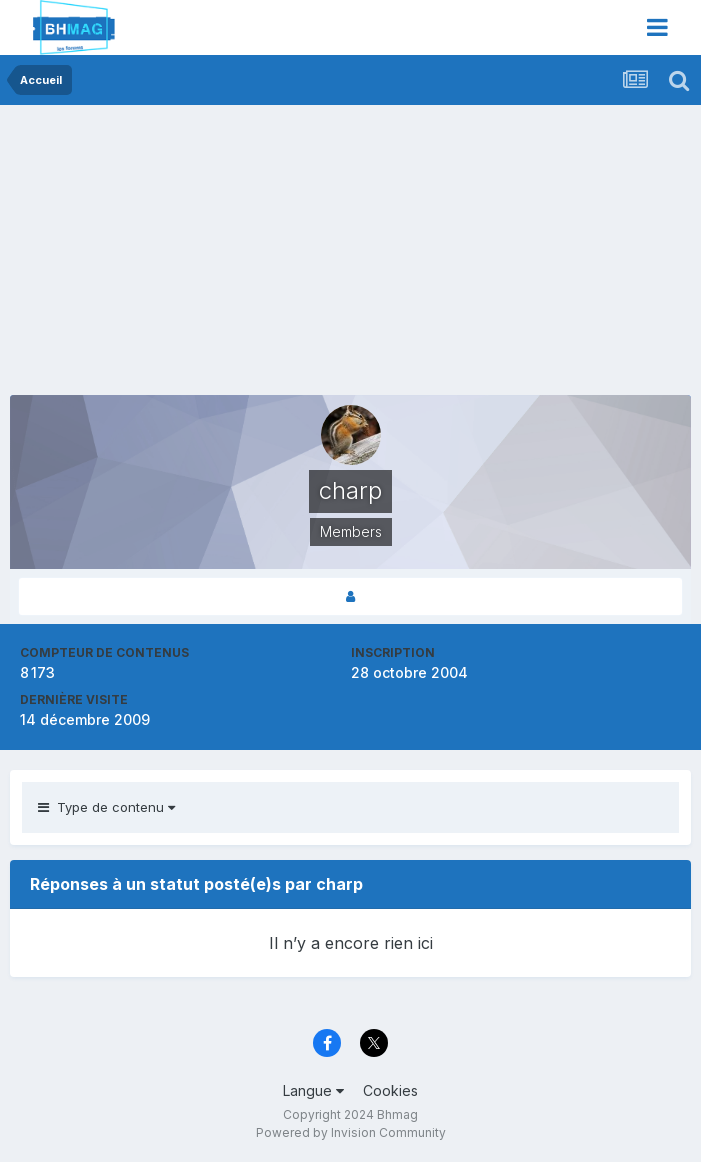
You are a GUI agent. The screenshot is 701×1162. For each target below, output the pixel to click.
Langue (313, 1090)
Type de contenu (106, 807)
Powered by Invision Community (351, 1132)
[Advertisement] (244, 255)
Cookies (390, 1090)
